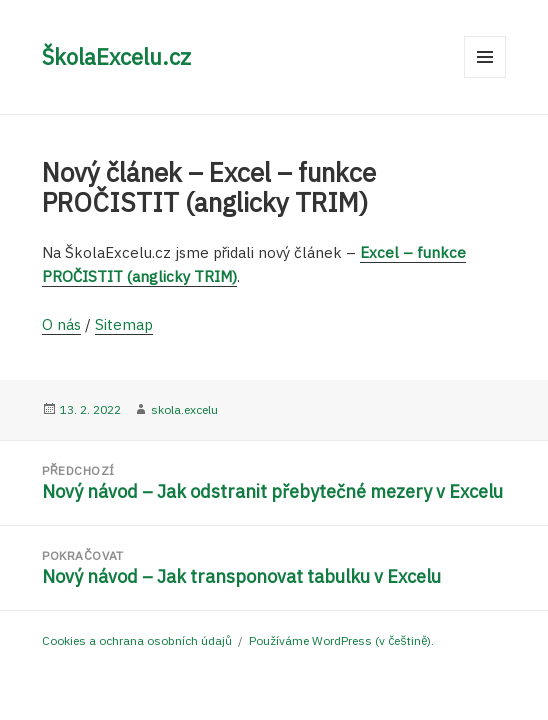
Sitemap (124, 324)
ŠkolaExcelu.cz (116, 56)
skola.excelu (184, 409)
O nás (61, 324)
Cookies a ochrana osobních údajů (137, 640)
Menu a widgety (485, 77)
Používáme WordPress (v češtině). (341, 640)
